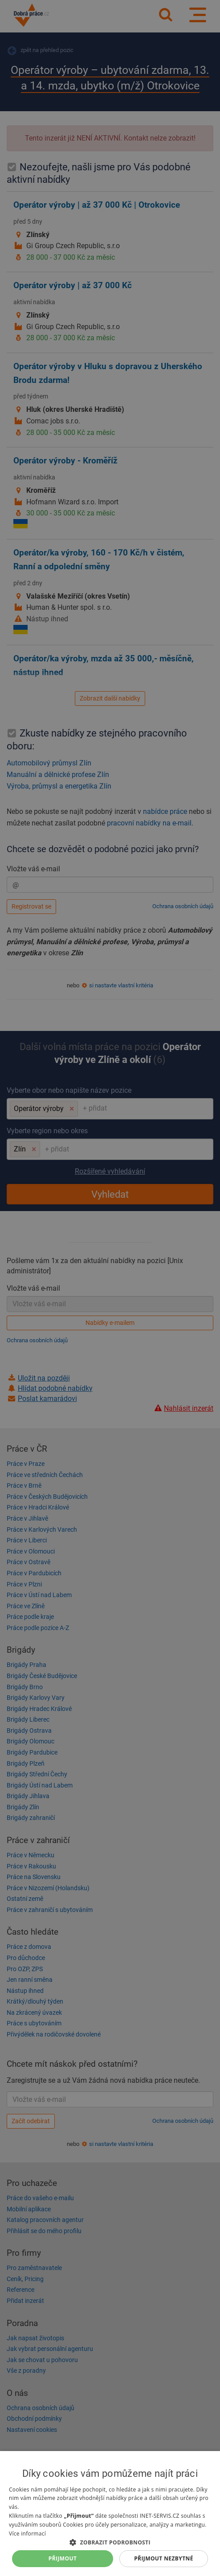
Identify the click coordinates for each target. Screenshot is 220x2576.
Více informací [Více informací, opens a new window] (27, 2533)
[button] (110, 2542)
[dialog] (110, 2513)
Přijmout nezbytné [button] (163, 2558)
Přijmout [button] (63, 2558)
